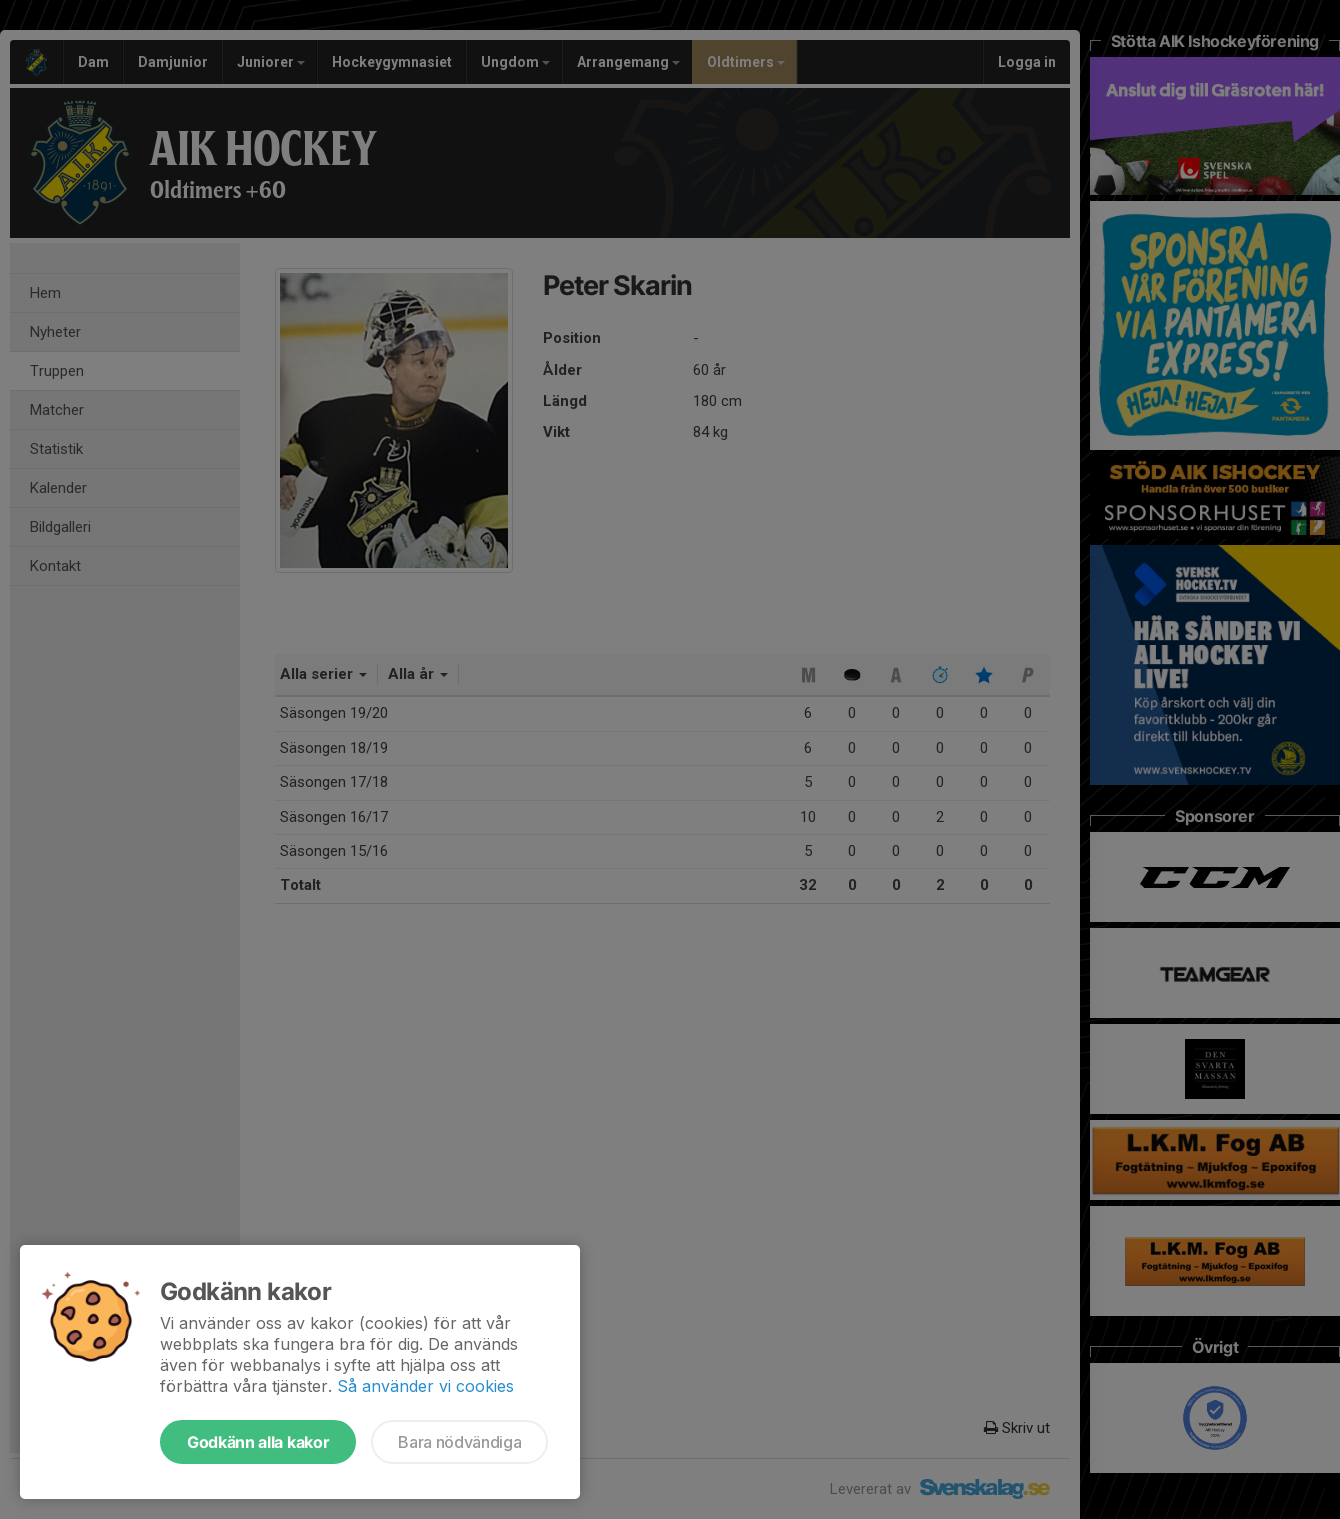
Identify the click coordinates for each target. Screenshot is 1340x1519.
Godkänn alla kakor (258, 1442)
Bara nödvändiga (459, 1442)
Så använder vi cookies (425, 1386)
